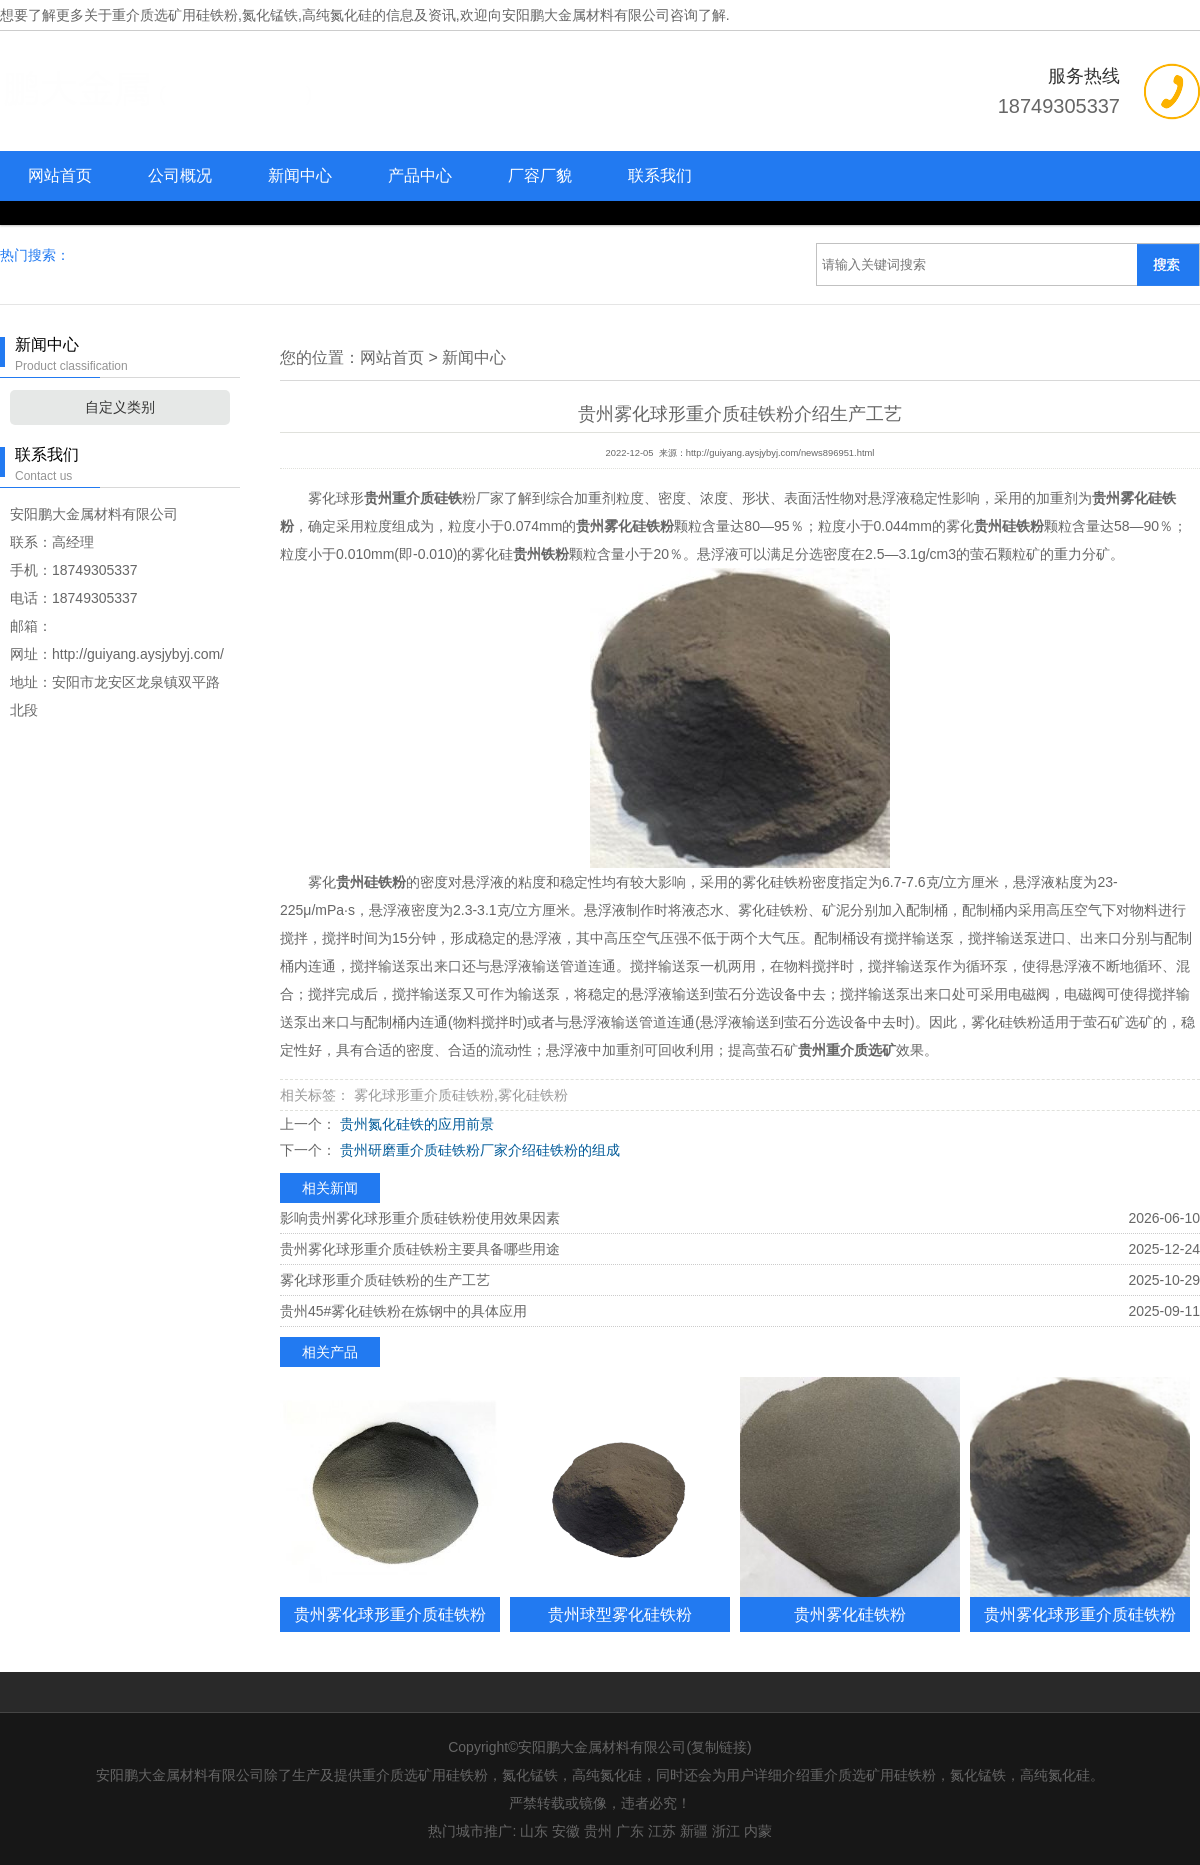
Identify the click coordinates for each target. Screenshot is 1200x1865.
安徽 (566, 1831)
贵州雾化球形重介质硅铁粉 (390, 1614)
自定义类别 (120, 407)
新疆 (694, 1831)
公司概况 (180, 175)
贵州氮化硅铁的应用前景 (415, 1124)
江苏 (662, 1831)
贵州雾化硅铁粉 (850, 1614)
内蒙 (758, 1831)
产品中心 (420, 175)
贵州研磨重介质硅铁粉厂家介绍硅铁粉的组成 (478, 1150)
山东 (534, 1831)
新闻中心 (300, 175)
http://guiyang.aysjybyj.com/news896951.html (780, 453)
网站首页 (60, 175)
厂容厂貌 (540, 175)
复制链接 (719, 1747)
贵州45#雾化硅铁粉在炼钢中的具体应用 (403, 1311)
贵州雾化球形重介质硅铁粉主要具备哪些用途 (420, 1249)
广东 (630, 1831)
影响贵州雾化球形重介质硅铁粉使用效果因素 (420, 1218)
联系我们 (660, 175)
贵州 (598, 1831)
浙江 (726, 1831)
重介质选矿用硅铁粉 (175, 15)
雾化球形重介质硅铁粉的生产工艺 (385, 1280)
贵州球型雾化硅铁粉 (620, 1614)
